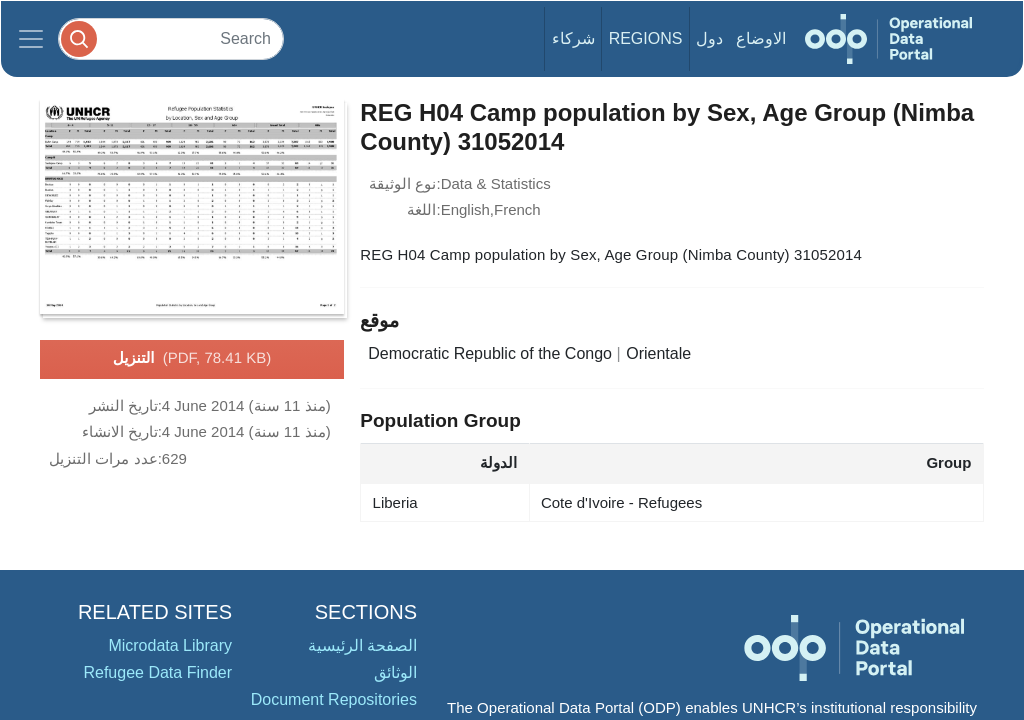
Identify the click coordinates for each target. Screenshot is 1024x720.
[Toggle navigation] (31, 39)
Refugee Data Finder (157, 672)
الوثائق (395, 672)
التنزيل (192, 359)
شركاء (573, 38)
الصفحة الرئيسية (362, 645)
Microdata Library (170, 645)
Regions (646, 38)
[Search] (171, 38)
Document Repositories (334, 699)
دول (709, 38)
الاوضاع (761, 38)
